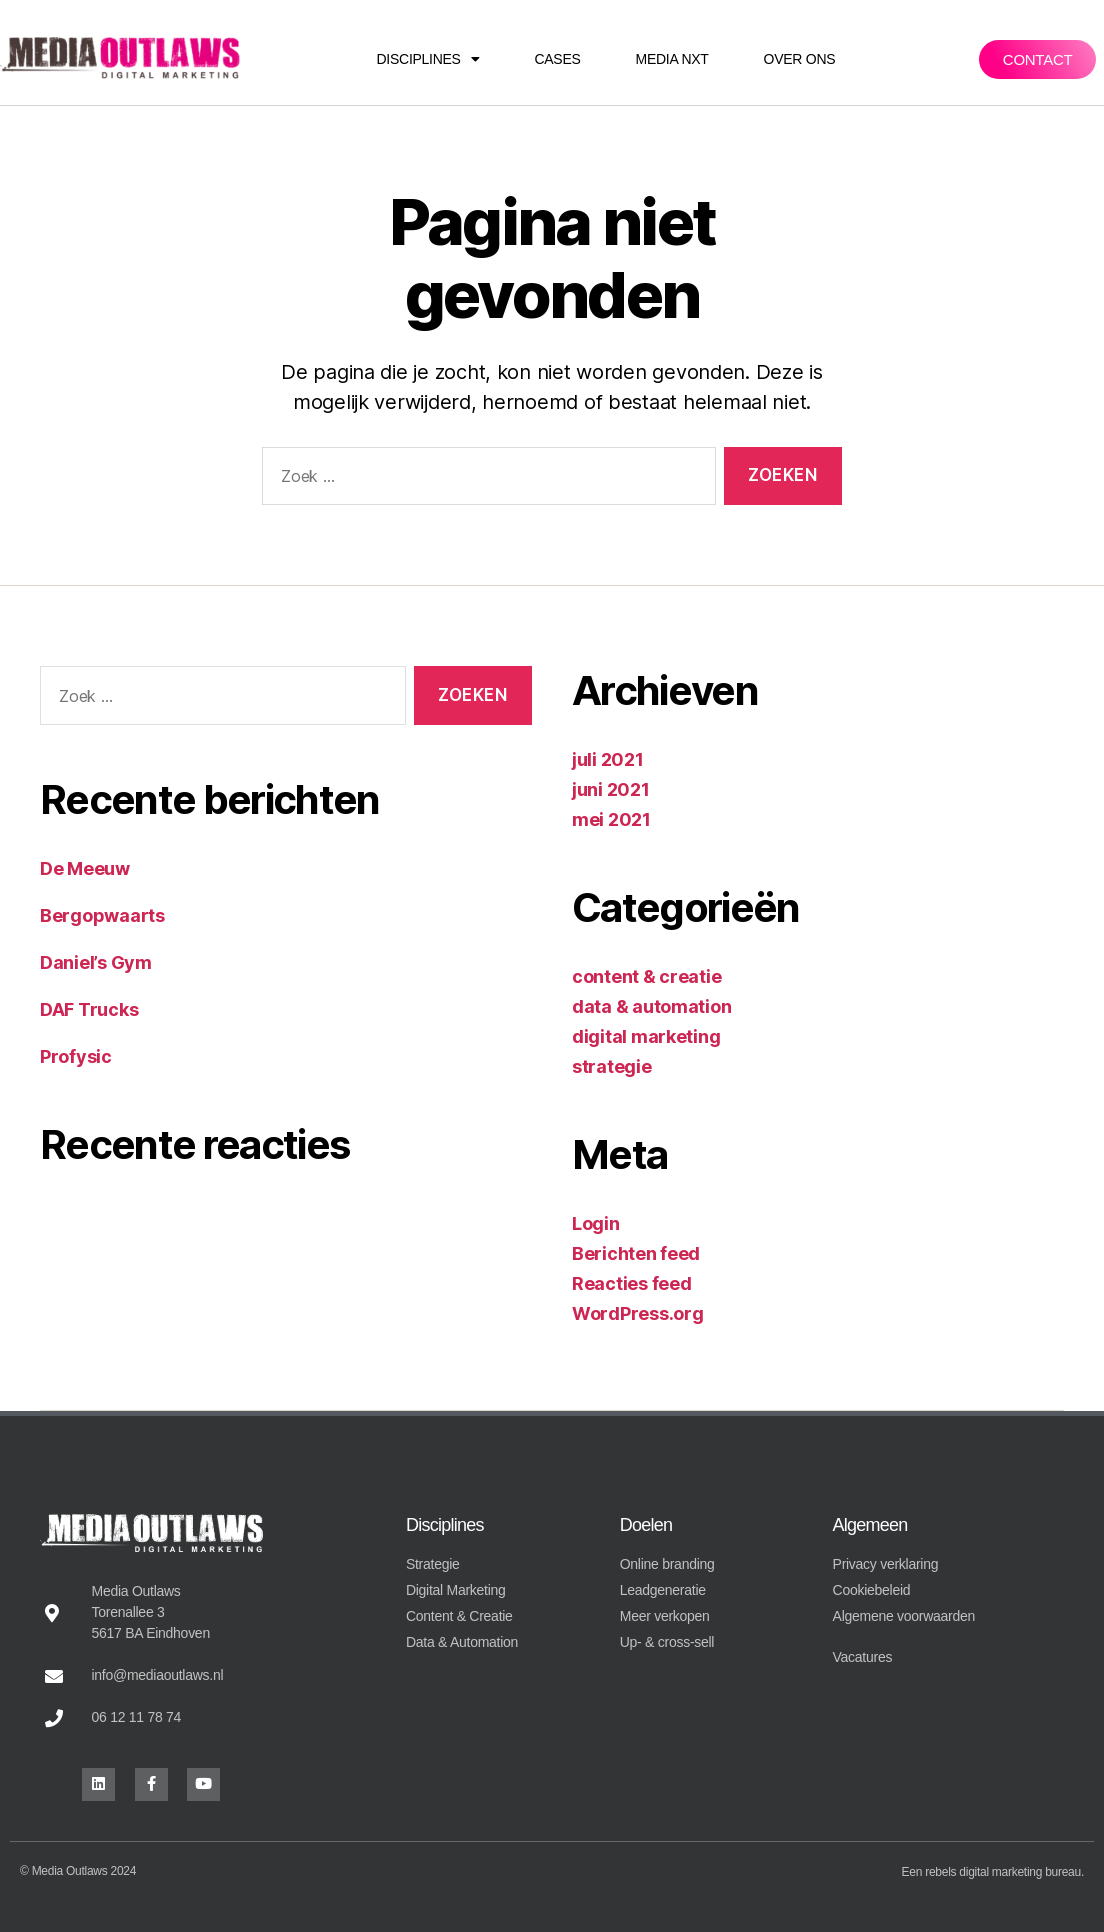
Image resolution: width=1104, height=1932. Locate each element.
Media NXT (672, 59)
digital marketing (646, 1036)
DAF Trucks (89, 1009)
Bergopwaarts (102, 915)
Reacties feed (632, 1283)
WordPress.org (638, 1313)
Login (596, 1223)
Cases (557, 59)
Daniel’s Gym (96, 962)
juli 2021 (608, 759)
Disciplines (428, 59)
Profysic (76, 1056)
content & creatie (646, 976)
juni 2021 (611, 789)
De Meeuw (85, 868)
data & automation (651, 1006)
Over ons (800, 59)
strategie (612, 1066)
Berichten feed (636, 1253)
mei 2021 (611, 819)
